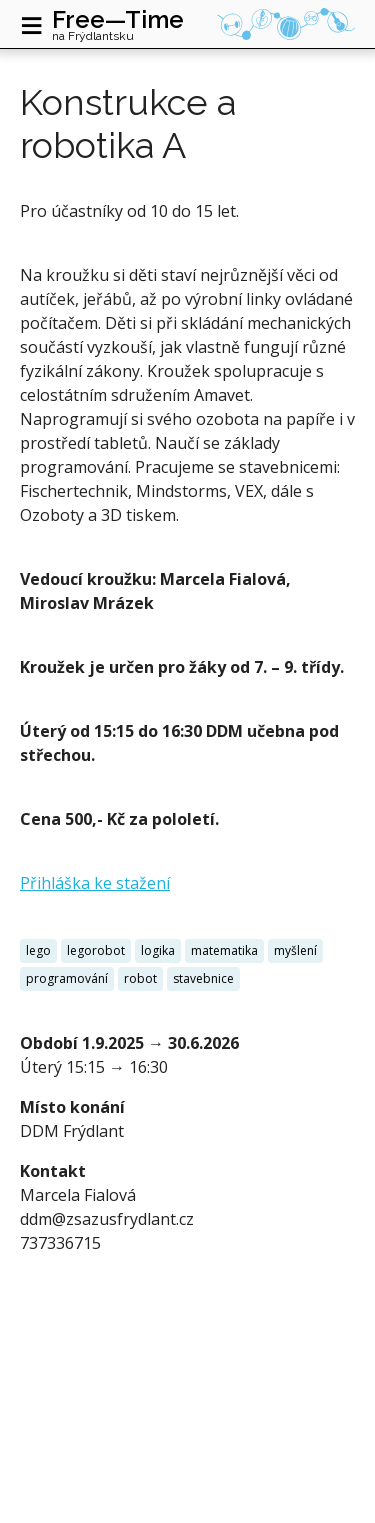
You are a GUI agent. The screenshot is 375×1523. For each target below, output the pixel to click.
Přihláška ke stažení (95, 883)
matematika (224, 950)
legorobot (96, 950)
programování (67, 978)
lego (38, 950)
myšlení (295, 950)
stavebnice (203, 978)
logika (158, 950)
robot (140, 978)
